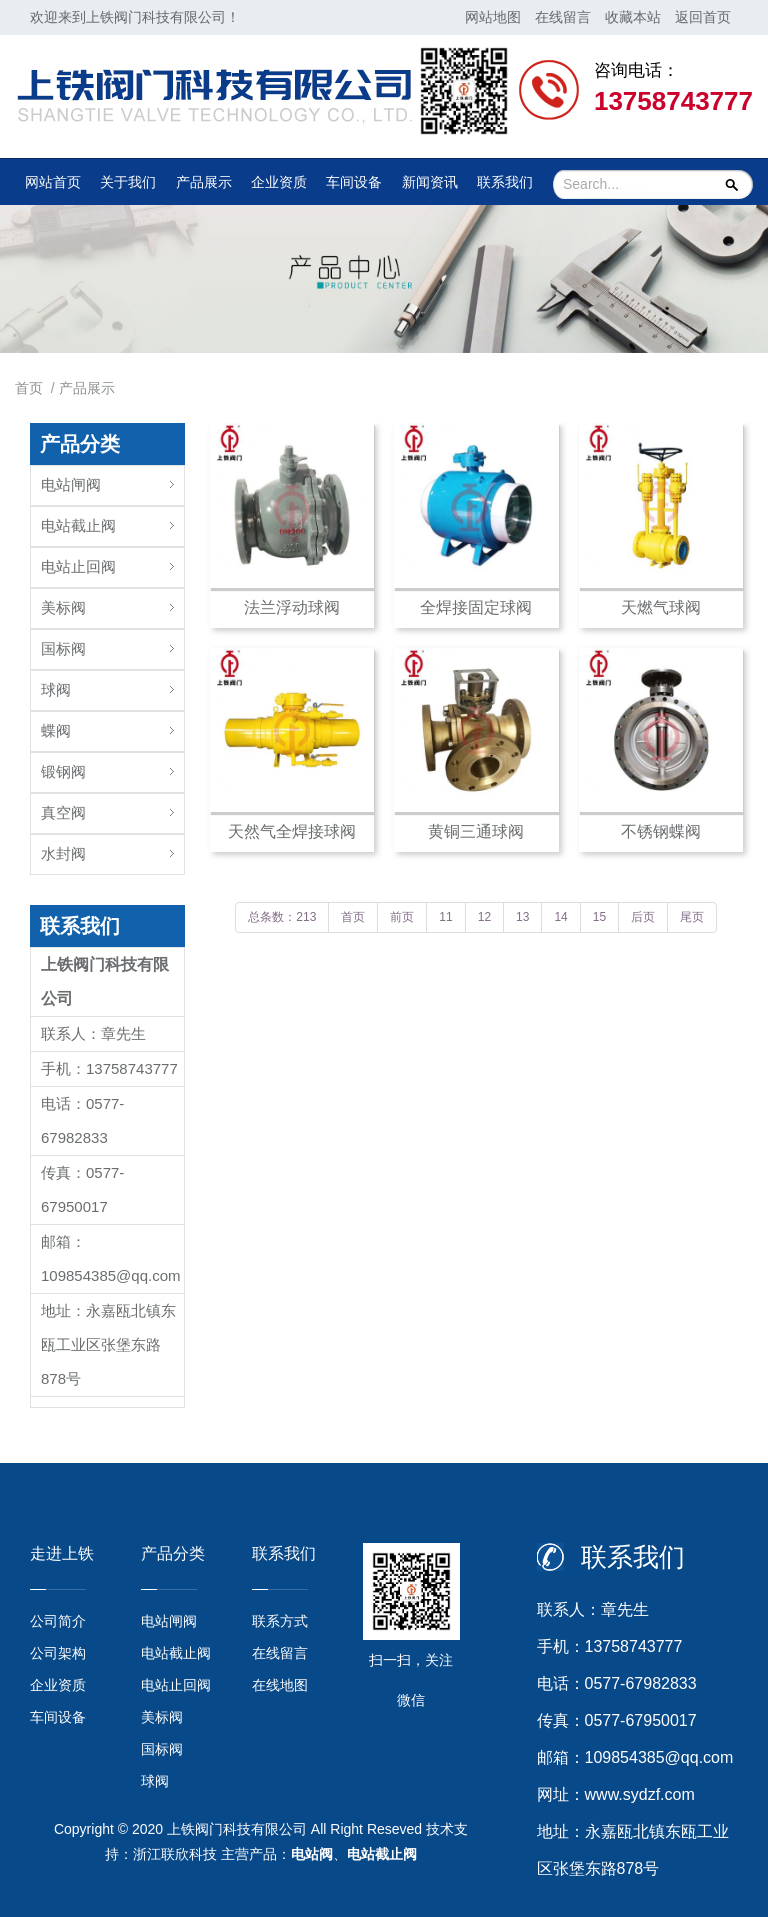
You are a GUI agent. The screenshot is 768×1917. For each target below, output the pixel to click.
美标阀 (63, 607)
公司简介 (58, 1621)
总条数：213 (282, 917)
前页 (402, 917)
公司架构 (58, 1653)
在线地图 (280, 1685)
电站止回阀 (78, 566)
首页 (29, 388)
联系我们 (505, 182)
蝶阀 (56, 730)
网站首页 (53, 182)
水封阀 (63, 853)
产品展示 (204, 182)
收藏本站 (633, 17)
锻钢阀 (63, 771)
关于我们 (128, 182)
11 (445, 917)
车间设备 (354, 182)
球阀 (56, 689)
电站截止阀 (78, 525)
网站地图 (493, 17)
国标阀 (63, 648)
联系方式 (280, 1621)
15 (599, 917)
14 (560, 917)
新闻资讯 (430, 182)
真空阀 (63, 812)
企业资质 (279, 182)
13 (522, 917)
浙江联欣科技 (175, 1854)
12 (484, 917)
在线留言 (563, 17)
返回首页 (703, 17)
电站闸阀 (71, 484)
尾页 (692, 917)
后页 (643, 917)
